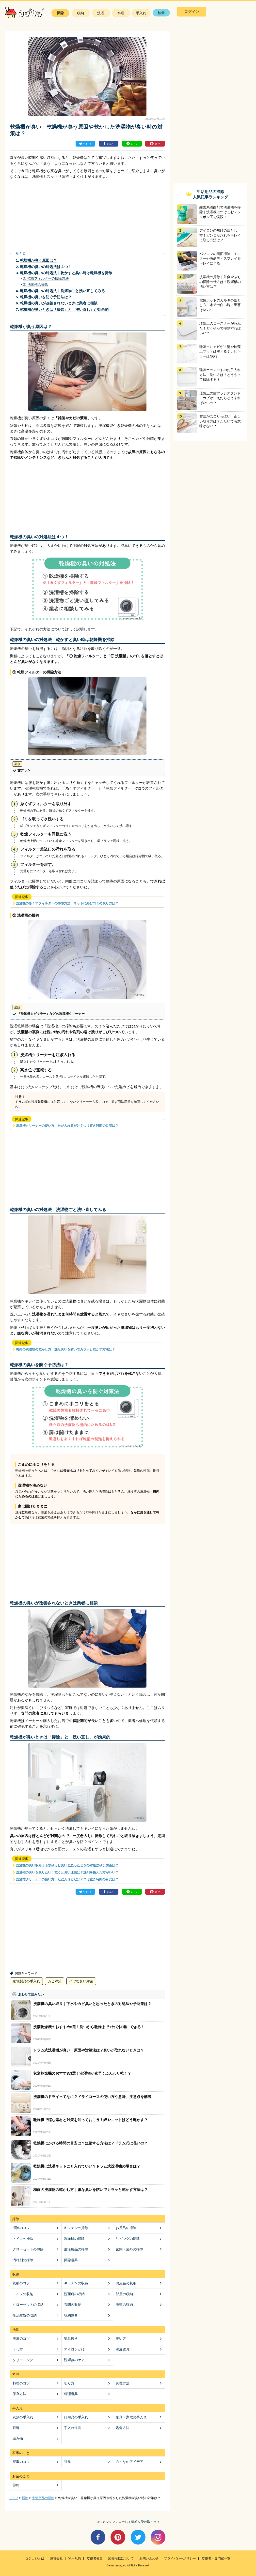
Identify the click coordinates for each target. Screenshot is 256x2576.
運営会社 (56, 2558)
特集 (67, 2462)
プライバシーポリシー (180, 2558)
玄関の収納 (72, 2304)
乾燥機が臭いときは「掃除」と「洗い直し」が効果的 (64, 309)
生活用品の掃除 (76, 2249)
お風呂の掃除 (126, 2228)
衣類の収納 (124, 2304)
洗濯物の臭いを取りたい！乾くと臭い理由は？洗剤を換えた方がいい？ (67, 1872)
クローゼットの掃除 (28, 2249)
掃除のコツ (21, 2228)
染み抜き (71, 2338)
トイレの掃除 (23, 2239)
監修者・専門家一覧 (216, 2558)
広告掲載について (121, 2558)
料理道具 (71, 2394)
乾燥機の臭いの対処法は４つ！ (46, 267)
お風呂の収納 (126, 2283)
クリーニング (23, 2360)
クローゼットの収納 (28, 2304)
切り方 (69, 2383)
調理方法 (122, 2383)
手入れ (141, 13)
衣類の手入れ (23, 2417)
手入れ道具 (72, 2428)
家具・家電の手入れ (131, 2417)
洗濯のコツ (21, 2338)
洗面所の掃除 (74, 2239)
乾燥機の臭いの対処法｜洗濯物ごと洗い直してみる (62, 291)
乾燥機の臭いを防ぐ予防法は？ (46, 297)
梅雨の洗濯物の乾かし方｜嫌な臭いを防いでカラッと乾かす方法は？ (65, 1349)
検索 (161, 13)
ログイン (191, 11)
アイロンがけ (74, 2349)
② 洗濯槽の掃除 (35, 284)
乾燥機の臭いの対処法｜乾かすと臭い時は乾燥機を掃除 (66, 273)
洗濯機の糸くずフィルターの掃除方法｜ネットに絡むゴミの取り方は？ (67, 903)
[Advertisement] (49, 216)
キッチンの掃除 (76, 2228)
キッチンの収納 (76, 2283)
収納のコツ (21, 2283)
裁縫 (16, 2428)
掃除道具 (71, 2260)
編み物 (18, 2439)
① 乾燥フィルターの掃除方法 (46, 278)
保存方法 (19, 2394)
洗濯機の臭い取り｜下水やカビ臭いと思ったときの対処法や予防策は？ (67, 1865)
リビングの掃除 (128, 2239)
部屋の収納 (124, 2294)
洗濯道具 (122, 2349)
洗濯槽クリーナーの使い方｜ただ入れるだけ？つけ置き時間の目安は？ (67, 1125)
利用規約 (74, 2558)
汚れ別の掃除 (23, 2260)
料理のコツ (21, 2383)
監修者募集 (95, 2558)
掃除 (60, 13)
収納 (80, 13)
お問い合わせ (149, 2558)
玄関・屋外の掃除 (129, 2249)
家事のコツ (21, 2462)
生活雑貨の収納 (25, 2315)
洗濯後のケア (74, 2360)
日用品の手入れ (76, 2417)
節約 (16, 2485)
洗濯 (100, 13)
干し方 (18, 2349)
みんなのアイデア (129, 2462)
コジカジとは (34, 2558)
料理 (120, 13)
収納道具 (71, 2315)
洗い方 (121, 2338)
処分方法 (122, 2428)
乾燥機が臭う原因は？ (38, 260)
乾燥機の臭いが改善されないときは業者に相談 (58, 303)
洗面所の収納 (74, 2294)
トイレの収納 (23, 2294)
